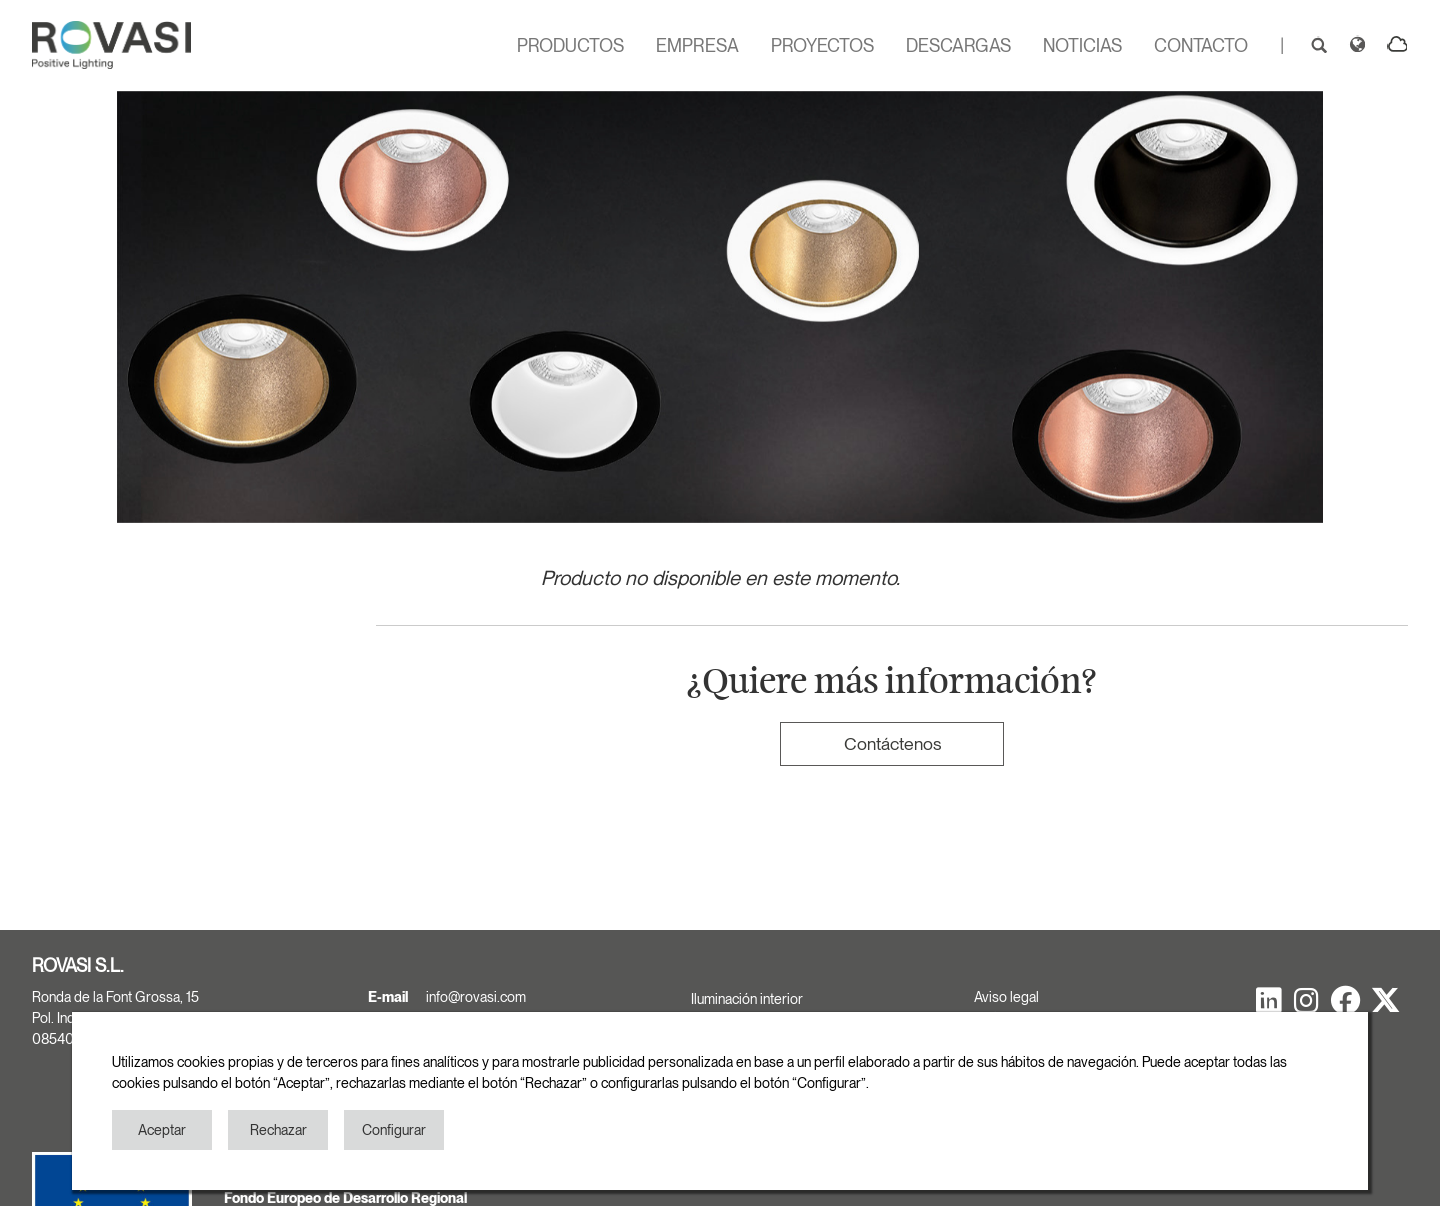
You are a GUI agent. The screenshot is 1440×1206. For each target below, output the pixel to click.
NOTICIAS (1082, 45)
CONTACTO (1201, 45)
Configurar (394, 1130)
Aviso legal (1006, 997)
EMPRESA (697, 45)
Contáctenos (892, 743)
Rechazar (278, 1130)
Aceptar (162, 1130)
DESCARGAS (958, 45)
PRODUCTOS (570, 45)
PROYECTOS (822, 45)
